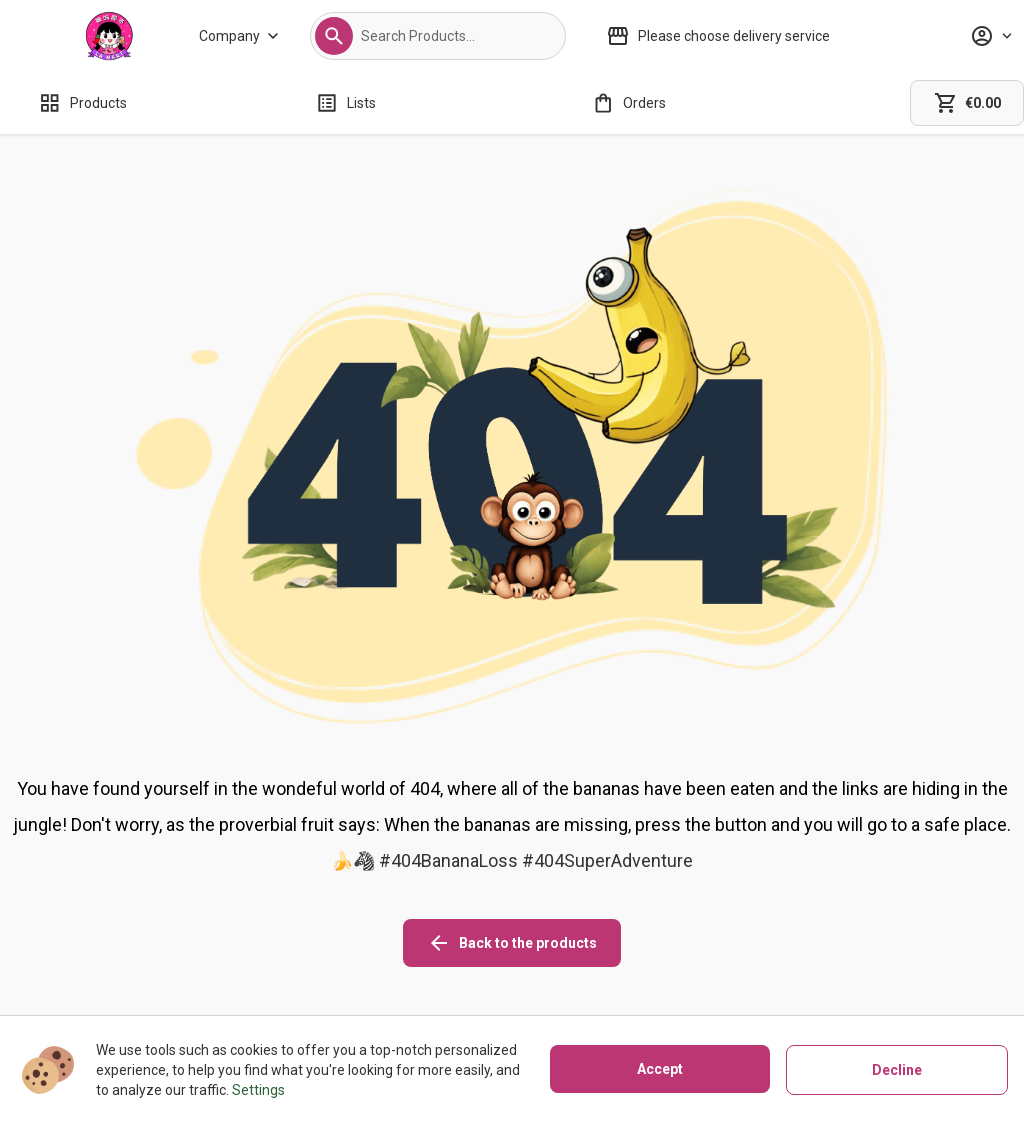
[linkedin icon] (883, 921)
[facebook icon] (827, 921)
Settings (258, 1090)
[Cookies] (622, 937)
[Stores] (307, 965)
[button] (334, 36)
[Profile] (991, 36)
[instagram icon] (771, 921)
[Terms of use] (622, 993)
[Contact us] (307, 993)
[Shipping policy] (447, 937)
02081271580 (142, 991)
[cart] (967, 103)
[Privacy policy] (622, 965)
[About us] (307, 937)
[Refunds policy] (447, 965)
